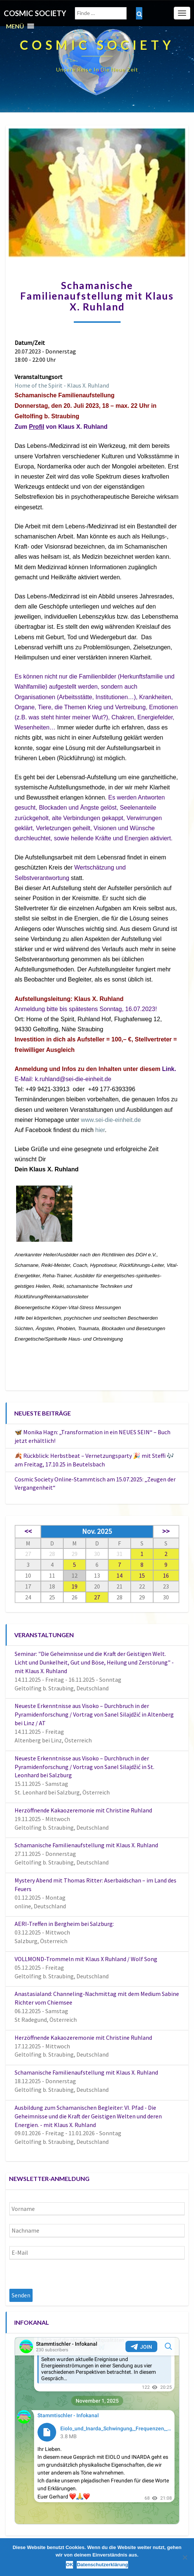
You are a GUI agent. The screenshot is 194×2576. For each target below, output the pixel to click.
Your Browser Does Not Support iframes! (97, 2430)
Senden (21, 2295)
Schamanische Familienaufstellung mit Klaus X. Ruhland (86, 1845)
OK (69, 2564)
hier (100, 1130)
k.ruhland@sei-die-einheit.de (73, 1079)
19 (75, 1586)
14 (119, 1575)
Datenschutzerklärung (102, 2564)
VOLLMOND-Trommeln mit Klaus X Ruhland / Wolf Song (86, 1959)
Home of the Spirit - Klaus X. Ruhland (62, 385)
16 (166, 1575)
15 (142, 1575)
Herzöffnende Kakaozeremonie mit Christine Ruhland (83, 1810)
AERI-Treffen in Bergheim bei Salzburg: (64, 1923)
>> (166, 1531)
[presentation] (66, 2274)
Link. (169, 1069)
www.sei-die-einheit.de (111, 1120)
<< (28, 1531)
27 (97, 1597)
